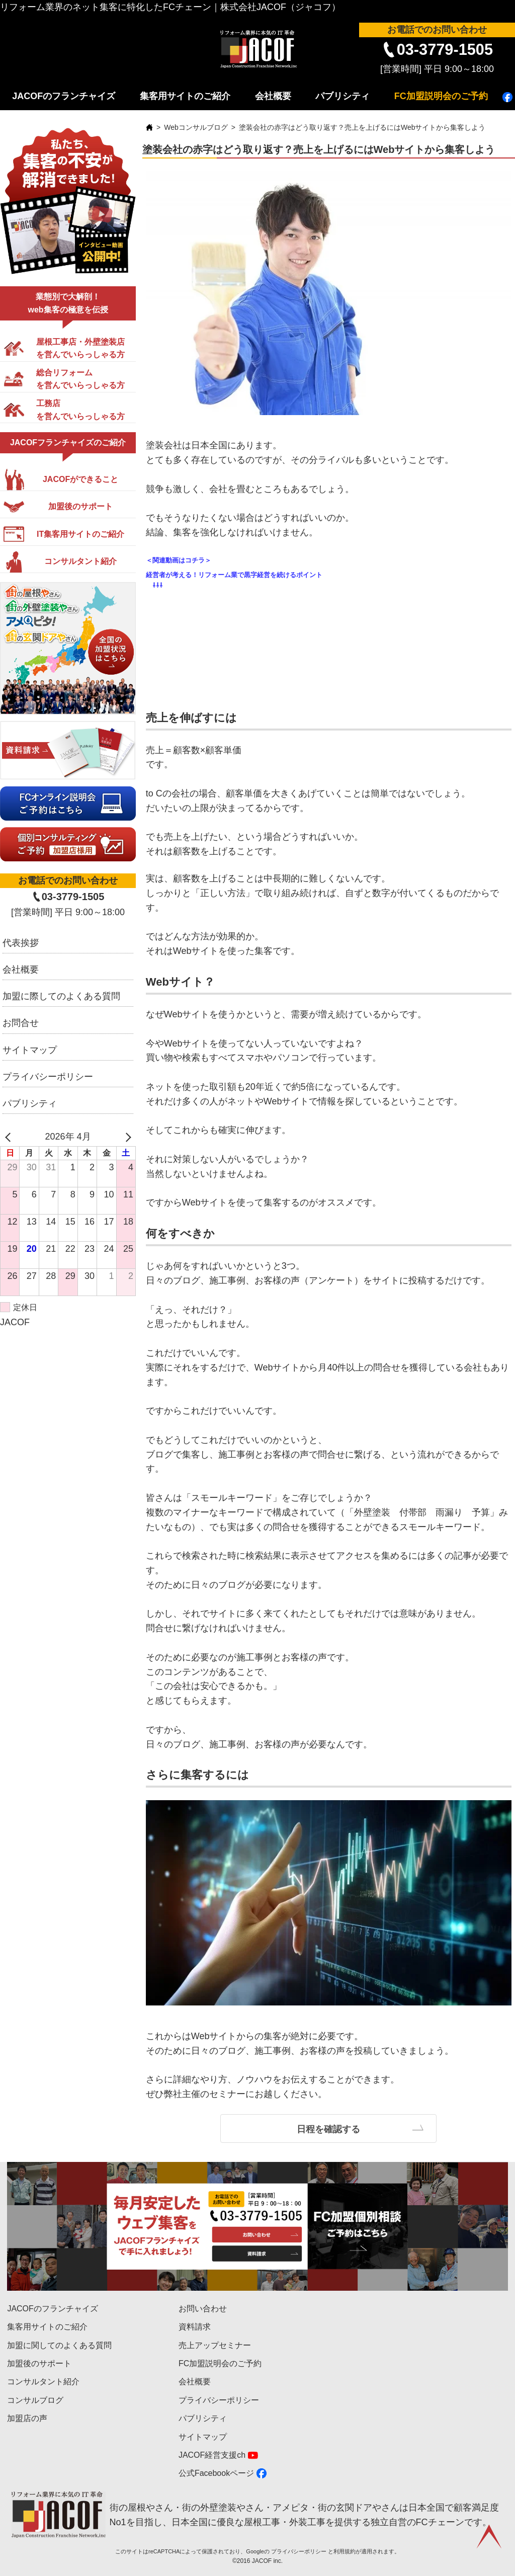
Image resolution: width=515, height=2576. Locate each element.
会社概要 (273, 96)
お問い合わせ (203, 2308)
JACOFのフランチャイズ (63, 96)
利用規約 (344, 2551)
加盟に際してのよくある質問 (61, 996)
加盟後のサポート (39, 2363)
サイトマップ (30, 1050)
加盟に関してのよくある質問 (59, 2345)
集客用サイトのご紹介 (185, 96)
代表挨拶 (21, 943)
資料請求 (195, 2326)
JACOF (15, 1322)
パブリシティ (342, 96)
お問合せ (21, 1023)
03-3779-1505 (445, 49)
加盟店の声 (27, 2418)
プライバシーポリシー (48, 1077)
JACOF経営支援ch (212, 2455)
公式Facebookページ (216, 2473)
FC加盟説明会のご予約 (441, 96)
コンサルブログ (35, 2400)
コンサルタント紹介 (43, 2381)
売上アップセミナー (215, 2345)
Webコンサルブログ (196, 127)
